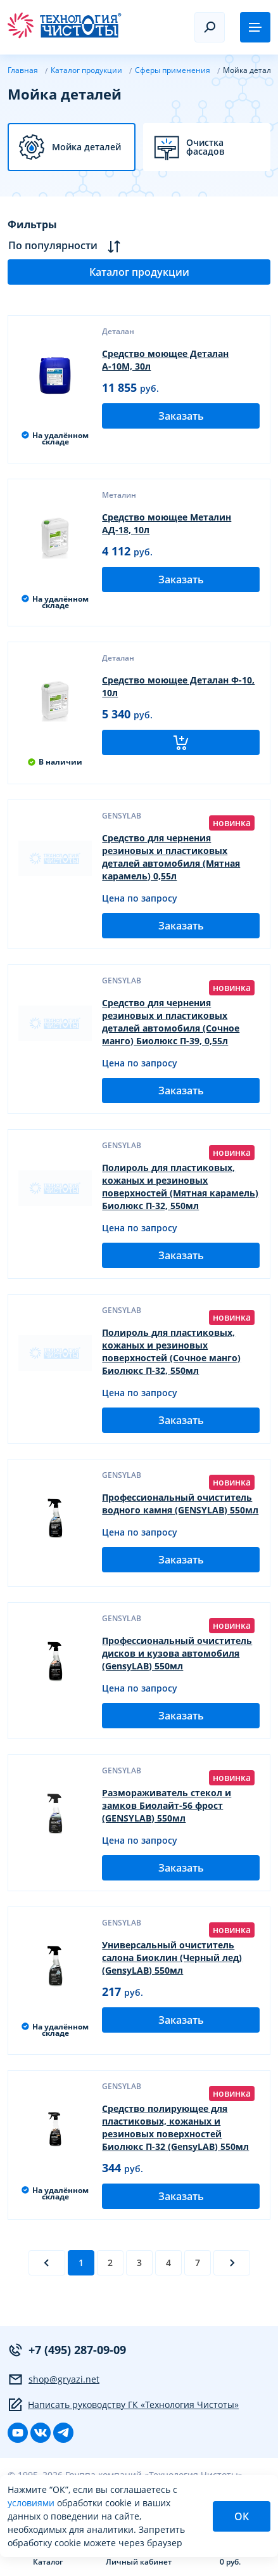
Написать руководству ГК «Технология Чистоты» (123, 2404)
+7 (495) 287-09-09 (67, 2350)
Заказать (181, 416)
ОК (241, 2516)
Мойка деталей (86, 147)
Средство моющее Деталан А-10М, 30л (165, 359)
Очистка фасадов (205, 147)
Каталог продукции (139, 272)
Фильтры (32, 224)
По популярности (64, 246)
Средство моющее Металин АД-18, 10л (166, 523)
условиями (32, 2503)
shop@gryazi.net (53, 2379)
